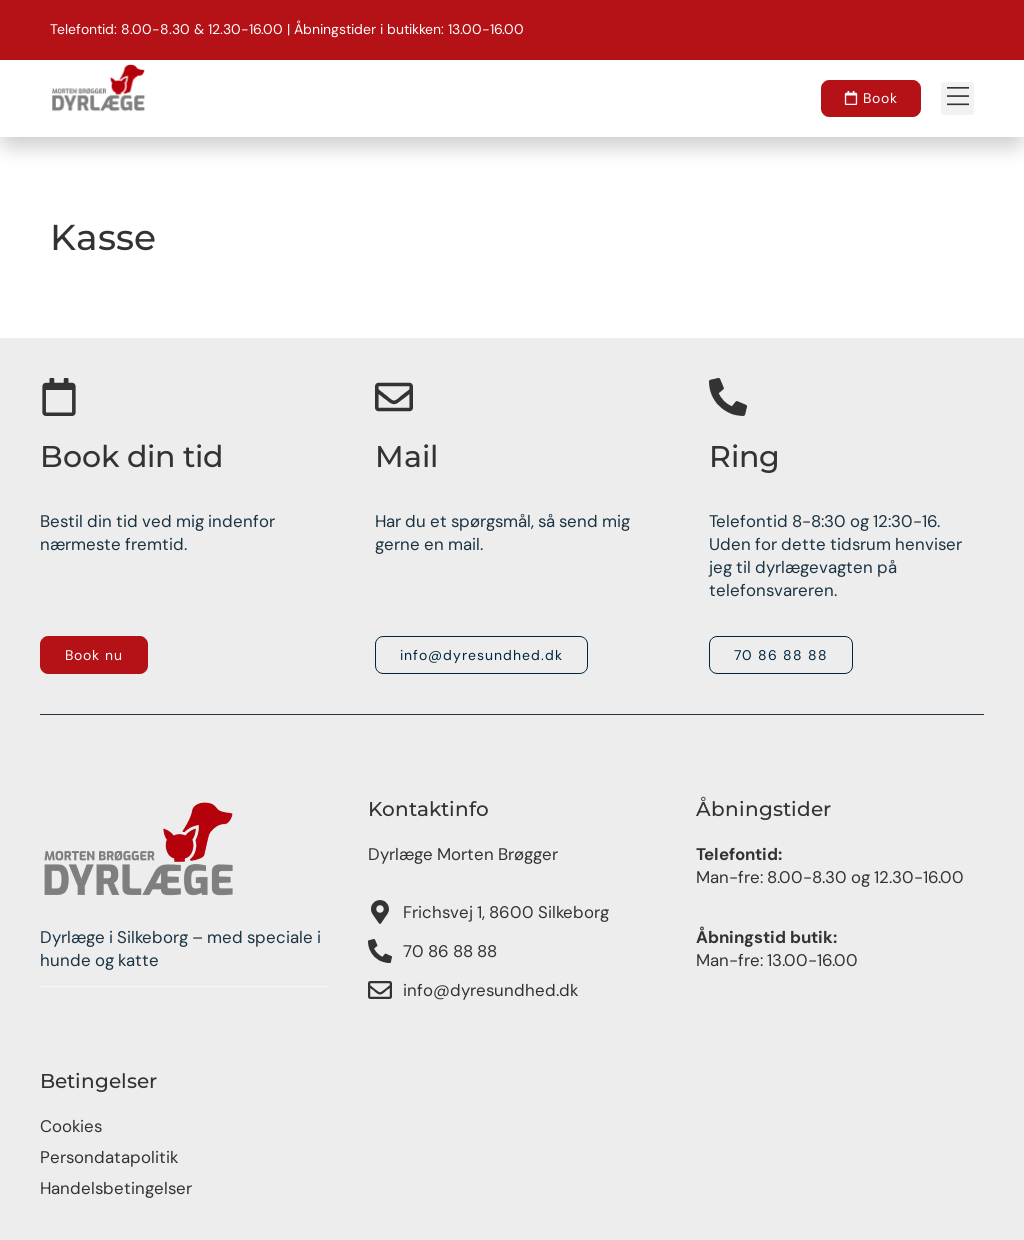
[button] (957, 98)
